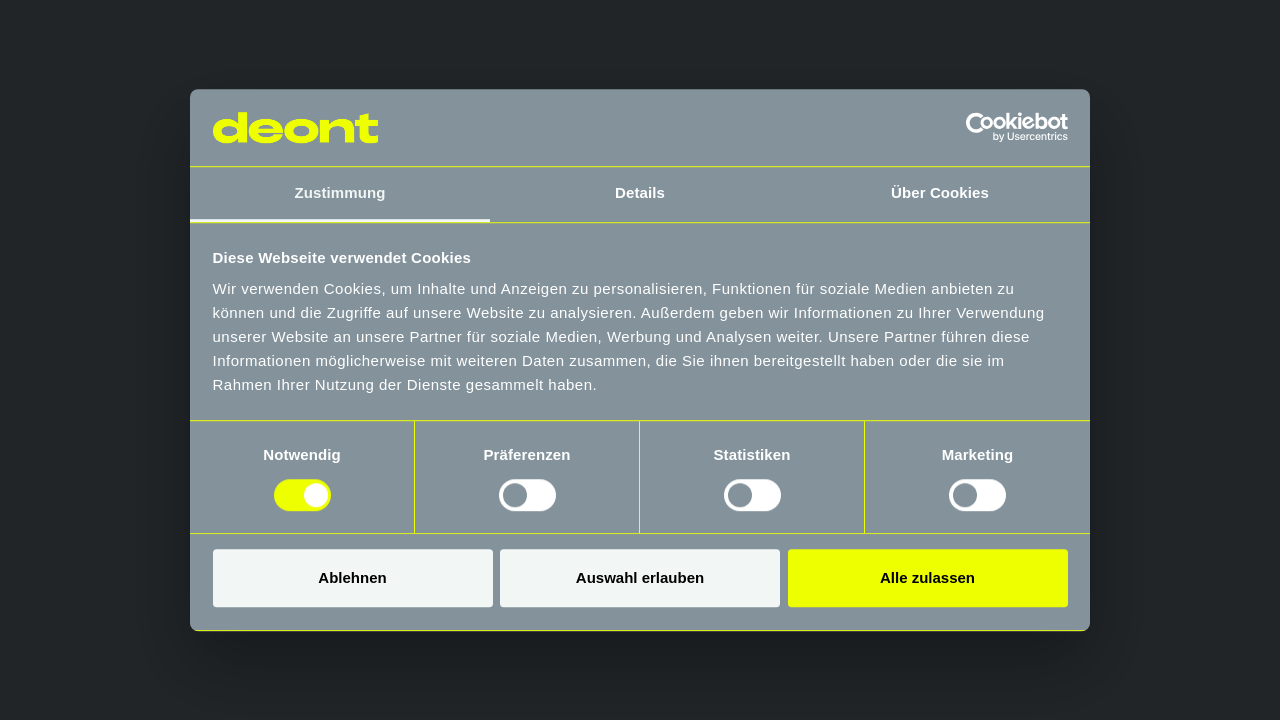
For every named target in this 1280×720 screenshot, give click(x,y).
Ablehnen (352, 577)
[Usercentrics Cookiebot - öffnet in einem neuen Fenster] (980, 128)
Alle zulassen (927, 577)
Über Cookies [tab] (940, 192)
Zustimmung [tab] (340, 192)
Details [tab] (640, 192)
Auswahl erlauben (640, 577)
